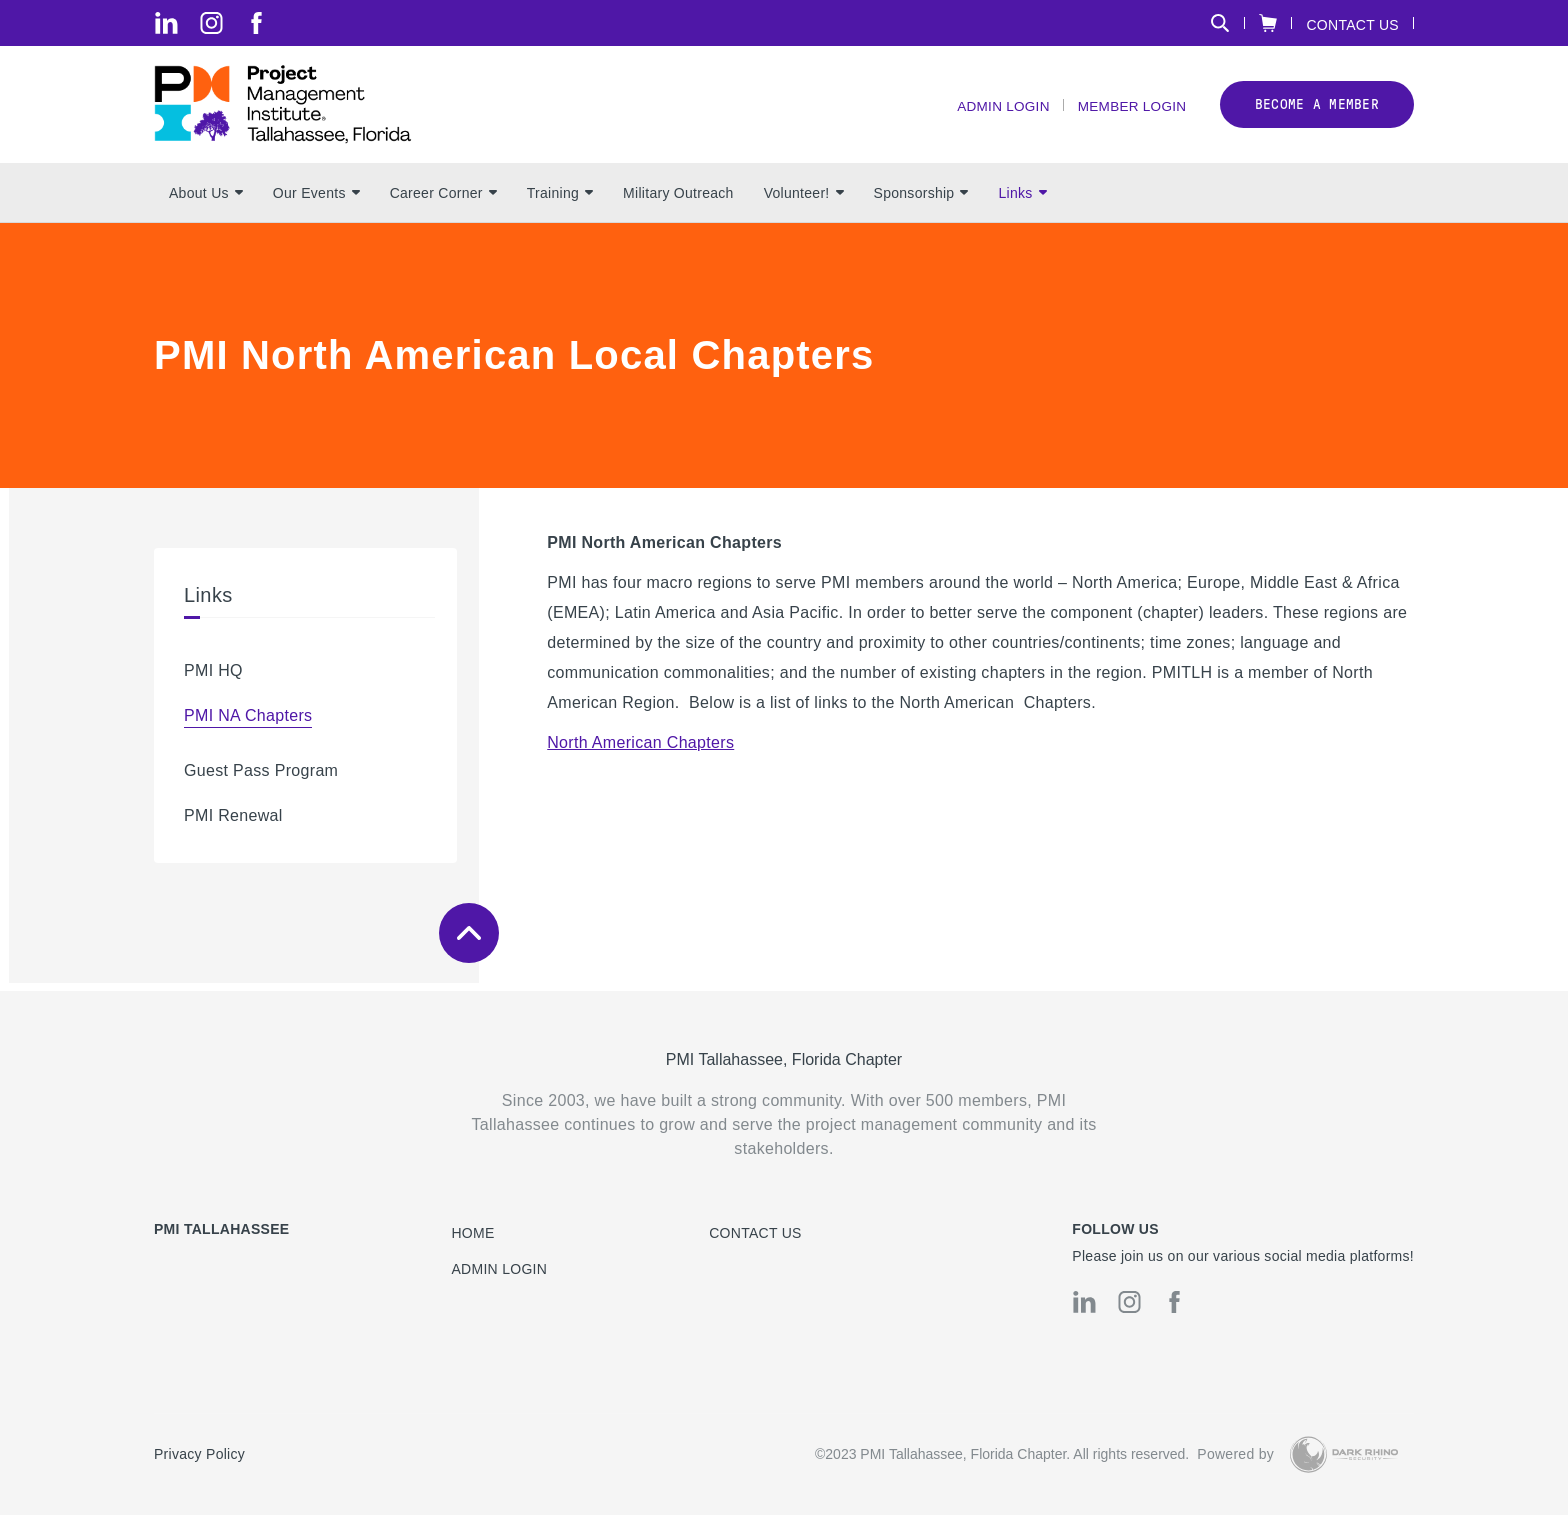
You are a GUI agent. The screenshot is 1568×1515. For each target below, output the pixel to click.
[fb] (256, 23)
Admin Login (997, 110)
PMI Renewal (233, 823)
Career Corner (443, 201)
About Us (206, 201)
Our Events (316, 201)
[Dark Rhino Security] (1344, 1454)
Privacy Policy (199, 1455)
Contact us (755, 1233)
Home (472, 1233)
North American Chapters (640, 750)
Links (1022, 201)
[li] (166, 23)
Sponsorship (921, 201)
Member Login (1130, 110)
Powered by (1235, 1455)
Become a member (1317, 108)
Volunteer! (804, 201)
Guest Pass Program (261, 778)
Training (560, 201)
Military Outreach (678, 201)
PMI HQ (213, 678)
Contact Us (1352, 24)
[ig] (211, 23)
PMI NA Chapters (248, 723)
